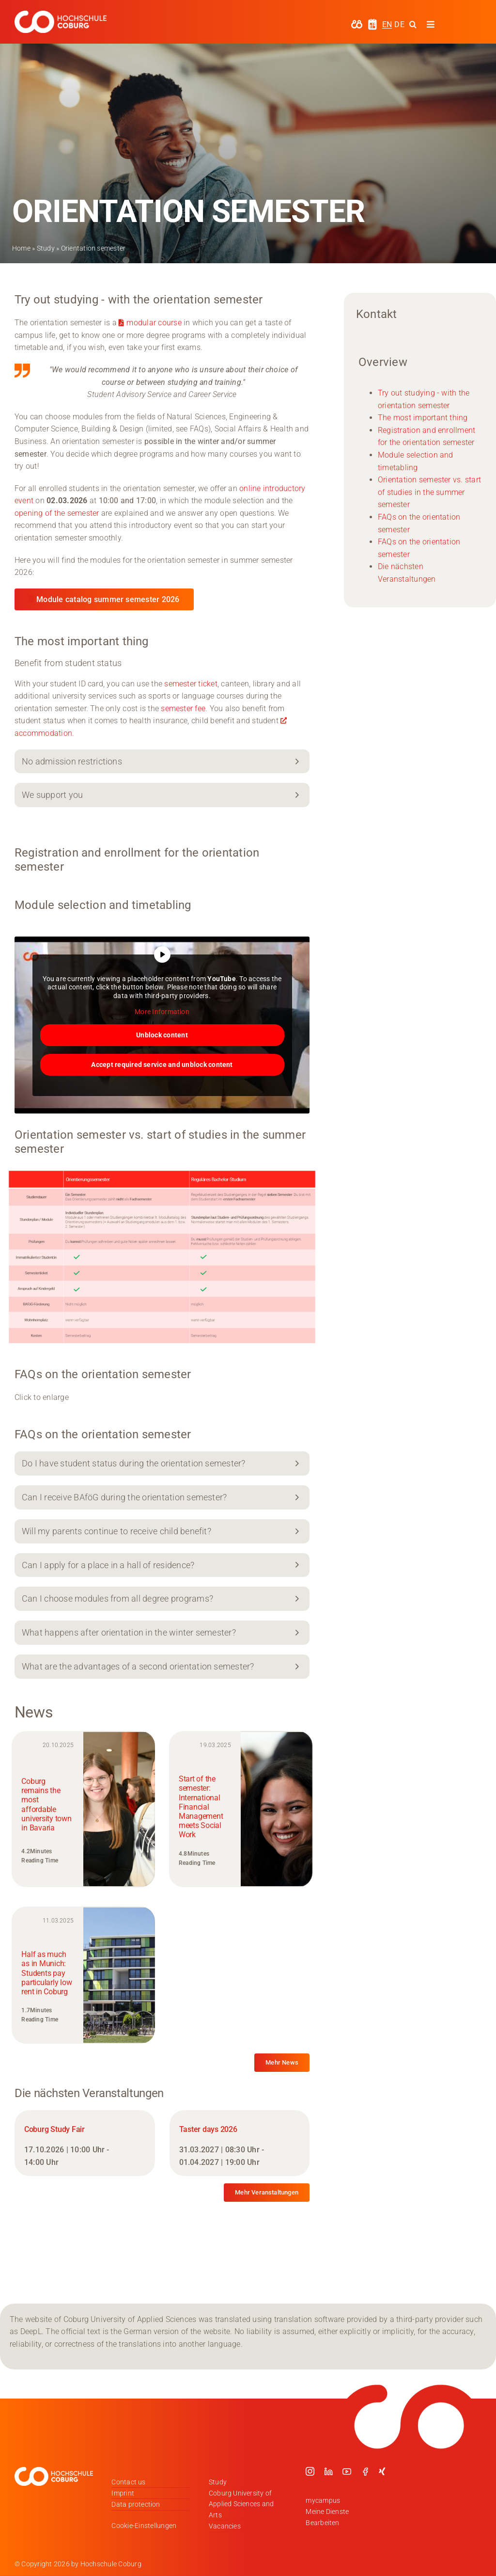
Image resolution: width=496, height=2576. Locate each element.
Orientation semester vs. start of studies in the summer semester (429, 492)
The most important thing (423, 417)
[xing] (382, 2471)
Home (21, 248)
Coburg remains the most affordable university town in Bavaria (46, 1804)
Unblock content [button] (162, 1034)
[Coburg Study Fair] (85, 2143)
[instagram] (310, 2471)
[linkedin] (328, 2471)
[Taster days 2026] (240, 2143)
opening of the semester (57, 513)
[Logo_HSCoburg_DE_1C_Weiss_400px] (61, 14)
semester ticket (190, 683)
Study (46, 248)
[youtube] (346, 2471)
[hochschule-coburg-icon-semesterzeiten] (372, 22)
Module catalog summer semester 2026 (107, 599)
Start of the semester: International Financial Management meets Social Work (201, 1806)
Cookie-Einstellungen (143, 2525)
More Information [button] (162, 1012)
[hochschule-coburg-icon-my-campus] (357, 23)
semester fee (183, 708)
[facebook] (365, 2471)
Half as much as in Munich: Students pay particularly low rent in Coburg (46, 1973)
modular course (153, 322)
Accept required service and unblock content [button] (161, 1064)
